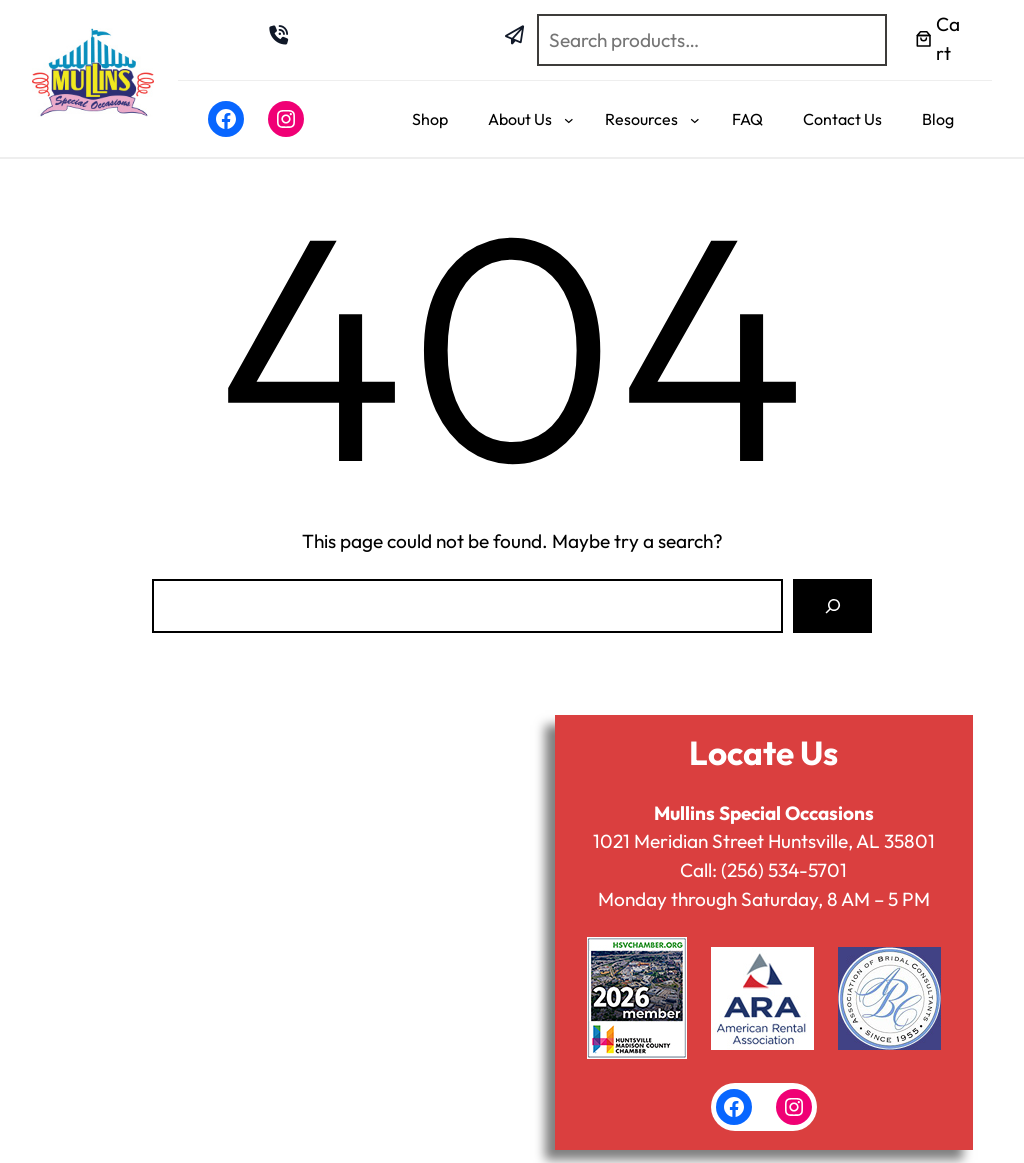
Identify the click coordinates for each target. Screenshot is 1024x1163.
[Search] (832, 605)
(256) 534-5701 (784, 870)
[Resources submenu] (695, 119)
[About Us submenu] (569, 119)
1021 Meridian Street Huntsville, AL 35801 (764, 841)
